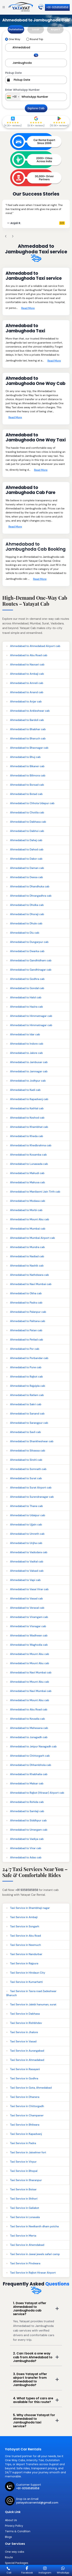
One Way (14, 39)
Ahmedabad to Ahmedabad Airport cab (34, 646)
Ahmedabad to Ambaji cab (26, 673)
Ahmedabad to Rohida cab (26, 1802)
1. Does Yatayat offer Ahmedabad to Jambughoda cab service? (29, 2308)
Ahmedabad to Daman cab (26, 868)
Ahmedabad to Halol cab (25, 997)
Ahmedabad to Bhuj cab (25, 757)
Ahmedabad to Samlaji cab (26, 1811)
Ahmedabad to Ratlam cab (26, 1395)
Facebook (27, 2570)
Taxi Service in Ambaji (23, 1917)
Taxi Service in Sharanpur (25, 2180)
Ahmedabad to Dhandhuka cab (29, 886)
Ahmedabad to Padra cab (25, 1302)
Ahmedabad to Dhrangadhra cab (30, 895)
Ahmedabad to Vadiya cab (26, 1839)
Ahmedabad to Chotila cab (26, 812)
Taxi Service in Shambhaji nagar (29, 1908)
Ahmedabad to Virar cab (25, 1848)
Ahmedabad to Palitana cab (27, 1321)
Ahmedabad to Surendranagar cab (31, 1496)
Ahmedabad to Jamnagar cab (28, 1071)
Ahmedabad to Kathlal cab (26, 1108)
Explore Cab (36, 108)
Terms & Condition (17, 2531)
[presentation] (5, 236)
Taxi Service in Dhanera (24, 2097)
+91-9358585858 (57, 7)
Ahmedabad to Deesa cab (26, 877)
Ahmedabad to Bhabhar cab (27, 729)
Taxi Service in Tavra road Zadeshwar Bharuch (31, 1993)
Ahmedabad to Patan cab (25, 1330)
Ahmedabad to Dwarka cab (26, 951)
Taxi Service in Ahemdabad (26, 2245)
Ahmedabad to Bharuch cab (27, 738)
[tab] (16, 29)
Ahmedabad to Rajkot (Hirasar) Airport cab (36, 1792)
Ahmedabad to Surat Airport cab (30, 1487)
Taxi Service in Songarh (24, 1926)
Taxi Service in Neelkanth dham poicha (34, 2226)
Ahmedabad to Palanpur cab (27, 1312)
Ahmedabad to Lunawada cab (28, 1164)
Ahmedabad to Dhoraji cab (26, 914)
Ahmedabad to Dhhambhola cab (30, 1765)
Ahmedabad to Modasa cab (27, 1201)
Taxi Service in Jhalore (23, 2032)
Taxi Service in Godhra (23, 2078)
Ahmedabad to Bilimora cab (27, 775)
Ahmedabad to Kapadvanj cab (28, 1099)
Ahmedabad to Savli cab (25, 1432)
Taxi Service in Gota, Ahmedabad (30, 2087)
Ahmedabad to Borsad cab (26, 784)
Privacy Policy (14, 2526)
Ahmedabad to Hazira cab (26, 1006)
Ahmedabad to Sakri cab (25, 1404)
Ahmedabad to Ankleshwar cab (29, 710)
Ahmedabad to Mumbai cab (27, 1228)
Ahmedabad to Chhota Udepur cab (31, 803)
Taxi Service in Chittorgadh (26, 2106)
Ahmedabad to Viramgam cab (28, 1617)
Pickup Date (13, 73)
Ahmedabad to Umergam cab (28, 1829)
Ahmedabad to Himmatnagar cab (30, 1016)
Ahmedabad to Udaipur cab (27, 1515)
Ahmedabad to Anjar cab (25, 701)
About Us (11, 2520)
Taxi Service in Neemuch (25, 1945)
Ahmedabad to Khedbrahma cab (30, 1145)
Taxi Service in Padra (22, 2143)
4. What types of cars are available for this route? (33, 2400)
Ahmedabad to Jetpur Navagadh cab (33, 1746)
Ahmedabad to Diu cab (24, 932)
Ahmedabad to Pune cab (25, 1367)
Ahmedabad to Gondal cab (26, 988)
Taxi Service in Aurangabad (26, 2050)
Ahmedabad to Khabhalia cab (28, 1774)
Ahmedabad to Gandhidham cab (30, 960)
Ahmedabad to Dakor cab (25, 858)
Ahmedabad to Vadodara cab (28, 1552)
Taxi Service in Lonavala (24, 2217)
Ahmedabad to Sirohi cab (25, 1459)
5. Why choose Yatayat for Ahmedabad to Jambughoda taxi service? (34, 2420)
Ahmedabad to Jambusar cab (28, 1062)
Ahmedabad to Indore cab (26, 1043)
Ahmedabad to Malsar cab (26, 1783)
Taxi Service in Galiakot (24, 2208)
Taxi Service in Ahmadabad (26, 2060)
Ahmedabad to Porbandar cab (28, 1358)
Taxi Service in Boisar (22, 2189)
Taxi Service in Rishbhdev (25, 2023)
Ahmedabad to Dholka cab (26, 905)
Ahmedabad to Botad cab (26, 794)
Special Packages (16, 2563)
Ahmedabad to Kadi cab (25, 1090)
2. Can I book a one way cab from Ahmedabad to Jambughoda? (32, 2357)
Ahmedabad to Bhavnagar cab (28, 747)
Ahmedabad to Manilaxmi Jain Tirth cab (34, 1191)
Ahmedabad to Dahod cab (26, 849)
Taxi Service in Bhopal (23, 2171)
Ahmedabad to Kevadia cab (27, 1718)
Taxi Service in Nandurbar (25, 1954)
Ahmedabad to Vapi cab (25, 1580)
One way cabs (14, 2552)
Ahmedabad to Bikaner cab (27, 766)
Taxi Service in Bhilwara (24, 2124)
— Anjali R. (14, 223)
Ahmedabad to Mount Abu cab (29, 1219)
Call (9, 2570)
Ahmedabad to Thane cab (26, 1506)
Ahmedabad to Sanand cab (27, 1413)
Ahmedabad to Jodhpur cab (27, 1080)
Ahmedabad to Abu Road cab (28, 655)
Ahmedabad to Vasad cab (26, 1598)
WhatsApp (63, 2570)
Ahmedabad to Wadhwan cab (28, 1635)
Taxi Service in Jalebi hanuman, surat (32, 2004)
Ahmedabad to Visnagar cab (27, 1626)
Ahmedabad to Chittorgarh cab (29, 1755)
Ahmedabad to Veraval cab (26, 1607)
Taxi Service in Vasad (22, 2041)
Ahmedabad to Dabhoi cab (26, 831)
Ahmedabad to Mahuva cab (27, 1182)
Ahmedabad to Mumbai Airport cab (32, 1238)
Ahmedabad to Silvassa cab (27, 1450)
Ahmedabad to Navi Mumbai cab (30, 1284)
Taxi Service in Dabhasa (24, 2013)
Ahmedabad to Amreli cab (26, 683)
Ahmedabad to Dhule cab (25, 923)
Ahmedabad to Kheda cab (26, 1136)
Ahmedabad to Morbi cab (25, 1210)
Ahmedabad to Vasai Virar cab (29, 1589)
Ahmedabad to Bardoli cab (26, 720)
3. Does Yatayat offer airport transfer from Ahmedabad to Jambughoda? (30, 2379)
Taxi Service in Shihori (23, 2198)
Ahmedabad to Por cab (24, 1349)
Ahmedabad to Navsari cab (26, 664)
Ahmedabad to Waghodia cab (28, 1644)
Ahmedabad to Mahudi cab (27, 1173)
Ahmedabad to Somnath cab (27, 1469)
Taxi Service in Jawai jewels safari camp (34, 2254)
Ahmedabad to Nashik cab (26, 1265)
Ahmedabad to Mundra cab (27, 1247)
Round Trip (36, 39)
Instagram (45, 2570)
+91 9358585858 (26, 1890)
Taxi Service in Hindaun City (27, 1972)
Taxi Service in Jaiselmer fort (27, 2152)
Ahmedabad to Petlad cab (26, 1339)
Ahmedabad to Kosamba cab (28, 1154)
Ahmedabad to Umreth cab (27, 1533)
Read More (28, 308)
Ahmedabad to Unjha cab (25, 1543)
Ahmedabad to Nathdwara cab (29, 1275)
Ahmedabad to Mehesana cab (28, 1728)
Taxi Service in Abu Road (25, 1935)
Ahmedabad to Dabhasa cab (27, 821)
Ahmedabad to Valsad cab (26, 1570)
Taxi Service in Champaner (26, 2115)
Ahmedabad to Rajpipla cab (27, 1386)
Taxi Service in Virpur (22, 2161)
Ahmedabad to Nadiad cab (26, 1256)
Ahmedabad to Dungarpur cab (29, 942)
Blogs (8, 2537)
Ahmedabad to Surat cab (25, 1478)
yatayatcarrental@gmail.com (37, 2503)
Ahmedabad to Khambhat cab (28, 1127)
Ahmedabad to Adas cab (25, 1857)
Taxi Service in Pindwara (24, 2263)
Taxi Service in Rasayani (24, 2069)
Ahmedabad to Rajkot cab (26, 1376)
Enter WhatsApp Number (22, 90)
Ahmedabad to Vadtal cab (26, 1561)
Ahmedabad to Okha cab (25, 1293)
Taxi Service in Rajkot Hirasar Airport (32, 2272)
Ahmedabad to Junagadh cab (28, 1737)
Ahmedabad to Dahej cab (25, 840)
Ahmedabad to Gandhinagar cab (30, 969)
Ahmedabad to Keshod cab (27, 1117)
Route (9, 2557)
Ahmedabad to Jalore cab (26, 1053)
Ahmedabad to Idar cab (24, 1034)
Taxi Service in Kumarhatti (26, 1982)
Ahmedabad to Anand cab (26, 692)
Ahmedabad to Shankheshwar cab (31, 1441)
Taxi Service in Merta (22, 2235)
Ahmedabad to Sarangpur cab (28, 1422)
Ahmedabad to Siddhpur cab (28, 1820)
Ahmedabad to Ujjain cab (25, 1524)
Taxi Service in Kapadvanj (25, 2134)
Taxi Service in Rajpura (23, 1963)
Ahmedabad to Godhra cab (27, 979)
